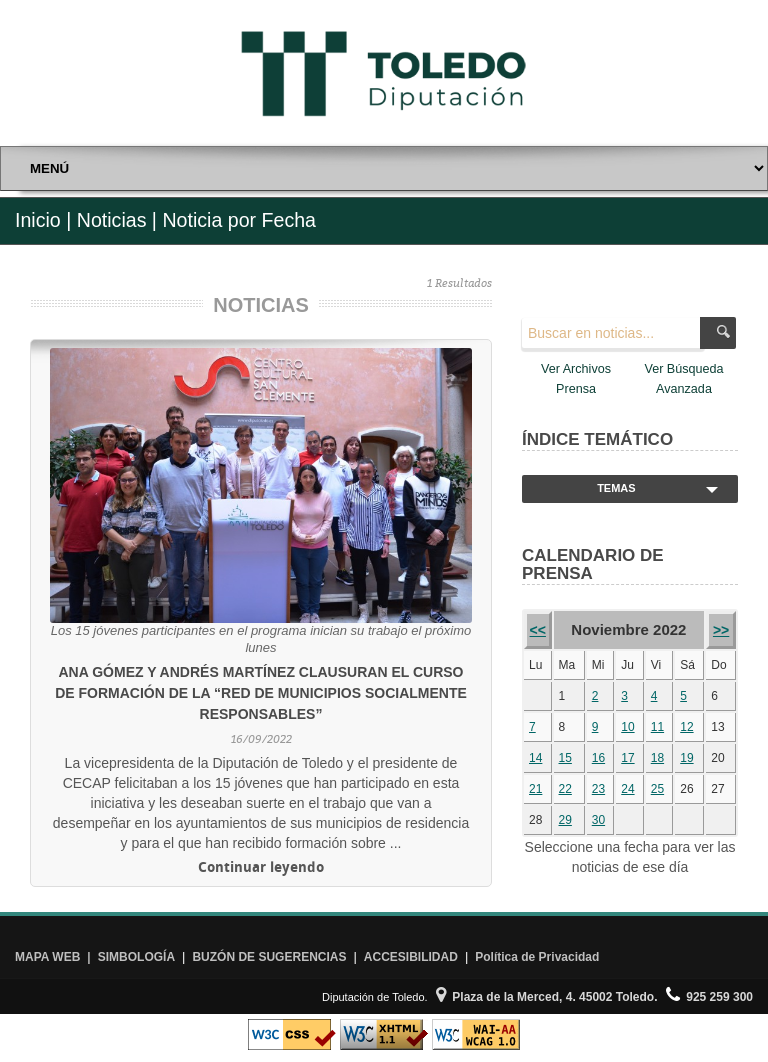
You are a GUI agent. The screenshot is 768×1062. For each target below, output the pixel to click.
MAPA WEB (47, 957)
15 (565, 758)
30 (598, 820)
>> (721, 630)
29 (565, 820)
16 (598, 758)
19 (686, 758)
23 (598, 789)
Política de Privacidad (537, 957)
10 (627, 727)
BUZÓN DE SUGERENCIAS (269, 957)
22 (565, 789)
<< (538, 630)
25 (657, 789)
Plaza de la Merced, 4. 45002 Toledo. (547, 997)
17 (627, 758)
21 (535, 789)
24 (627, 789)
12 (686, 727)
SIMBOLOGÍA (136, 957)
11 (657, 727)
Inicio (38, 220)
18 (657, 758)
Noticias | (117, 220)
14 (535, 758)
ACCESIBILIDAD (411, 957)
